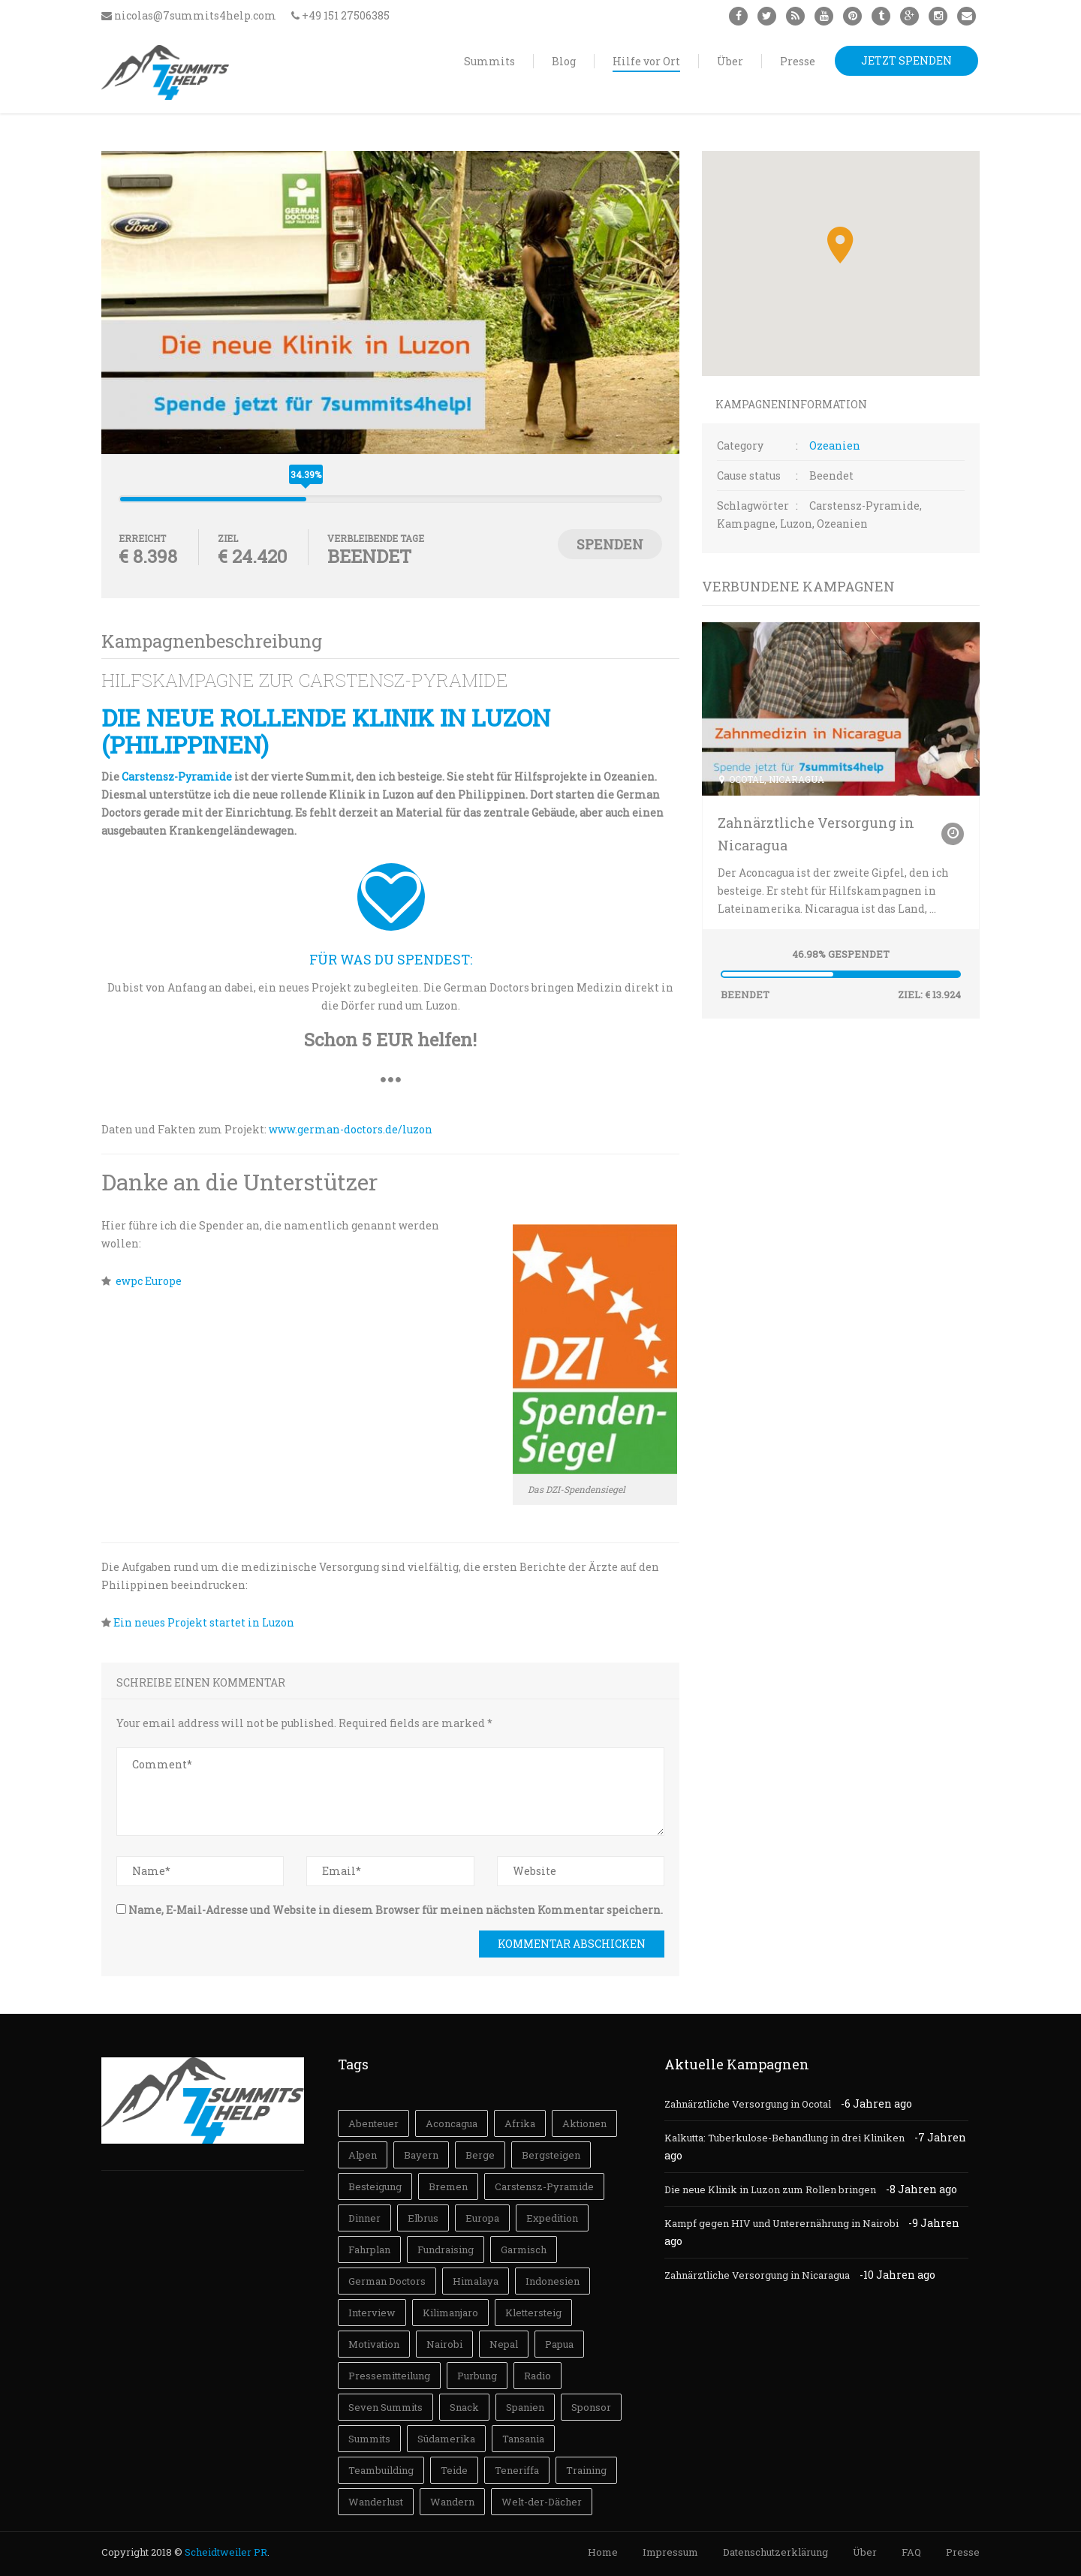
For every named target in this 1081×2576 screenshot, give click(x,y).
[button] (840, 245)
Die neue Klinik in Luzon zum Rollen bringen (770, 2189)
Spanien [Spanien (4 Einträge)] (525, 2407)
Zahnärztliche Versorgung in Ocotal (747, 2104)
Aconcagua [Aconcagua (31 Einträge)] (451, 2123)
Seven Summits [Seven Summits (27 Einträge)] (385, 2407)
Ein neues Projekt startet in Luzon (202, 1622)
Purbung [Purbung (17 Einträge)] (477, 2375)
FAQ (911, 2552)
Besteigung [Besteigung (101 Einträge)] (375, 2186)
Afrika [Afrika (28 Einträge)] (519, 2123)
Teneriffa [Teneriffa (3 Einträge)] (517, 2470)
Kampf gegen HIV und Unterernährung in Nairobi (781, 2223)
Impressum (670, 2552)
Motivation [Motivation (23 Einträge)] (373, 2344)
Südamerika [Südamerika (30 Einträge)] (446, 2438)
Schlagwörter (753, 505)
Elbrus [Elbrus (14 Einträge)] (423, 2218)
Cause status (749, 475)
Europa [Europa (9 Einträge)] (482, 2218)
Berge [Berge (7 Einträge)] (480, 2155)
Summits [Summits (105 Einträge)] (369, 2438)
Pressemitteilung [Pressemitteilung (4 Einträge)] (389, 2375)
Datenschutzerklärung (775, 2552)
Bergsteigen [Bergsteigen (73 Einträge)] (551, 2155)
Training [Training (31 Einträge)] (586, 2470)
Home (603, 2552)
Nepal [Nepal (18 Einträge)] (503, 2344)
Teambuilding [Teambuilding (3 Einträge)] (381, 2470)
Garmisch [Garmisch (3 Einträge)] (524, 2249)
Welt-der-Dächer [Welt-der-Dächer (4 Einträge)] (541, 2501)
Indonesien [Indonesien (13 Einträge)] (552, 2281)
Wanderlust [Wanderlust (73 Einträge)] (375, 2501)
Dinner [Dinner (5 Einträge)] (364, 2218)
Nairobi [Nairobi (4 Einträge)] (444, 2344)
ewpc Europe (149, 1281)
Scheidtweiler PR (226, 2552)
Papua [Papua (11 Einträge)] (559, 2344)
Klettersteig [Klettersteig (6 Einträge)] (533, 2312)
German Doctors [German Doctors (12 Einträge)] (387, 2281)
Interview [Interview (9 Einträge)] (372, 2312)
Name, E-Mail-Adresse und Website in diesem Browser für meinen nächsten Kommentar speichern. (395, 1910)
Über (865, 2552)
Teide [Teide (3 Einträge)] (454, 2470)
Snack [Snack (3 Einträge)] (464, 2407)
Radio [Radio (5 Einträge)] (537, 2375)
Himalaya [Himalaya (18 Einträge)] (475, 2281)
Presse (963, 2552)
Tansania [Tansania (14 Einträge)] (523, 2438)
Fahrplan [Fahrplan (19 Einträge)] (369, 2249)
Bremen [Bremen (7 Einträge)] (448, 2186)
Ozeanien (834, 445)
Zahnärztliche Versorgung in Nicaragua (816, 834)
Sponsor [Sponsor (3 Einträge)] (591, 2407)
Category (740, 445)
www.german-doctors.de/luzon (350, 1129)
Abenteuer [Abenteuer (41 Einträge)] (373, 2123)
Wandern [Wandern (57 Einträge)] (452, 2501)
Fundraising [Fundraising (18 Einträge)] (445, 2249)
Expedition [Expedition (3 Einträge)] (552, 2218)
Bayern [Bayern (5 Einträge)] (421, 2155)
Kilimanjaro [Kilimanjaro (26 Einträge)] (450, 2312)
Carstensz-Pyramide (177, 776)
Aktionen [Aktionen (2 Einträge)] (584, 2123)
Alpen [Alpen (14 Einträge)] (362, 2155)
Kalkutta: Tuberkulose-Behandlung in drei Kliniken (784, 2137)
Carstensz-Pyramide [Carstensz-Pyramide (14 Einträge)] (544, 2186)
